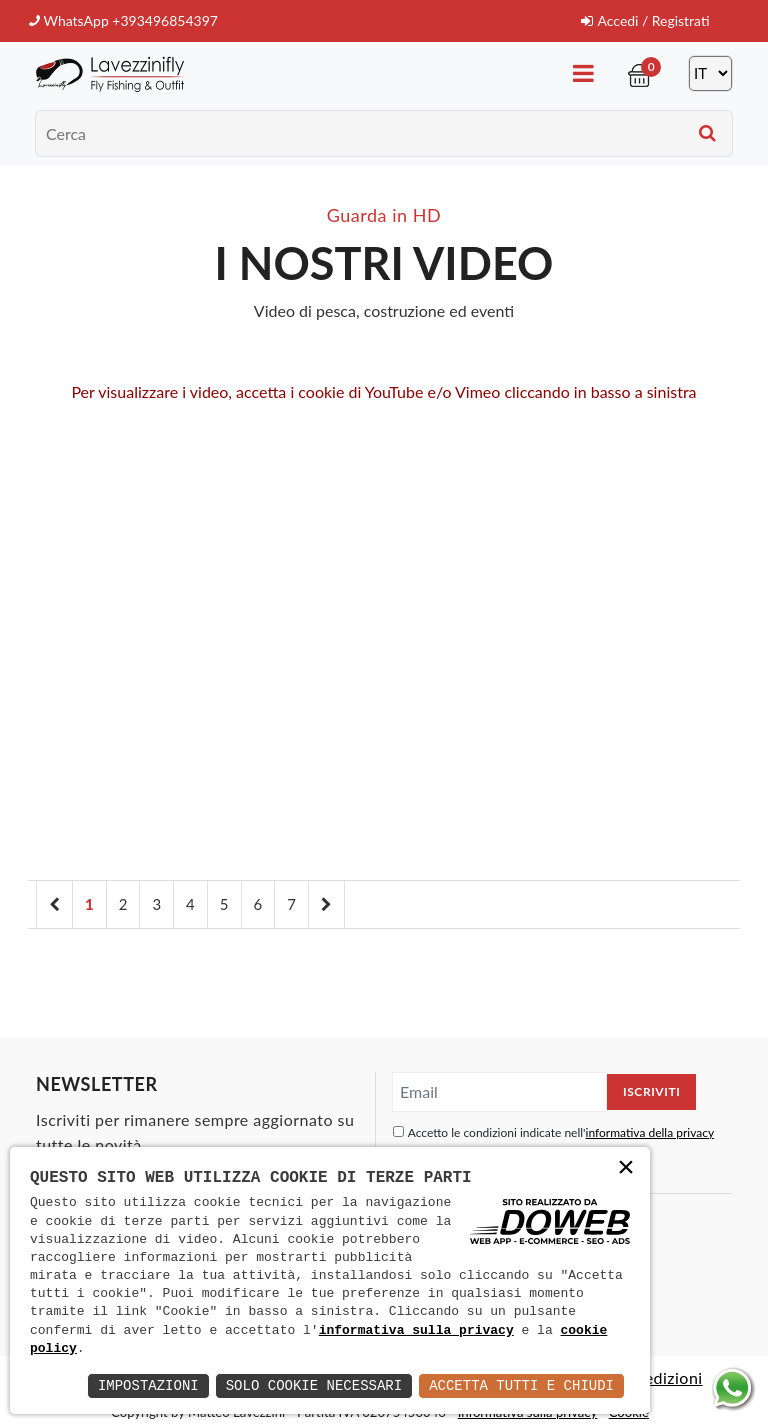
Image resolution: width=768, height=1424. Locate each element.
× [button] (626, 1169)
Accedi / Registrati (644, 20)
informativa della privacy (650, 1131)
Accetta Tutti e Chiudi (521, 1385)
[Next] (326, 903)
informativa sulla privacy (416, 1331)
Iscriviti (651, 1090)
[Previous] (54, 903)
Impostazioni (148, 1385)
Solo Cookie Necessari (314, 1385)
